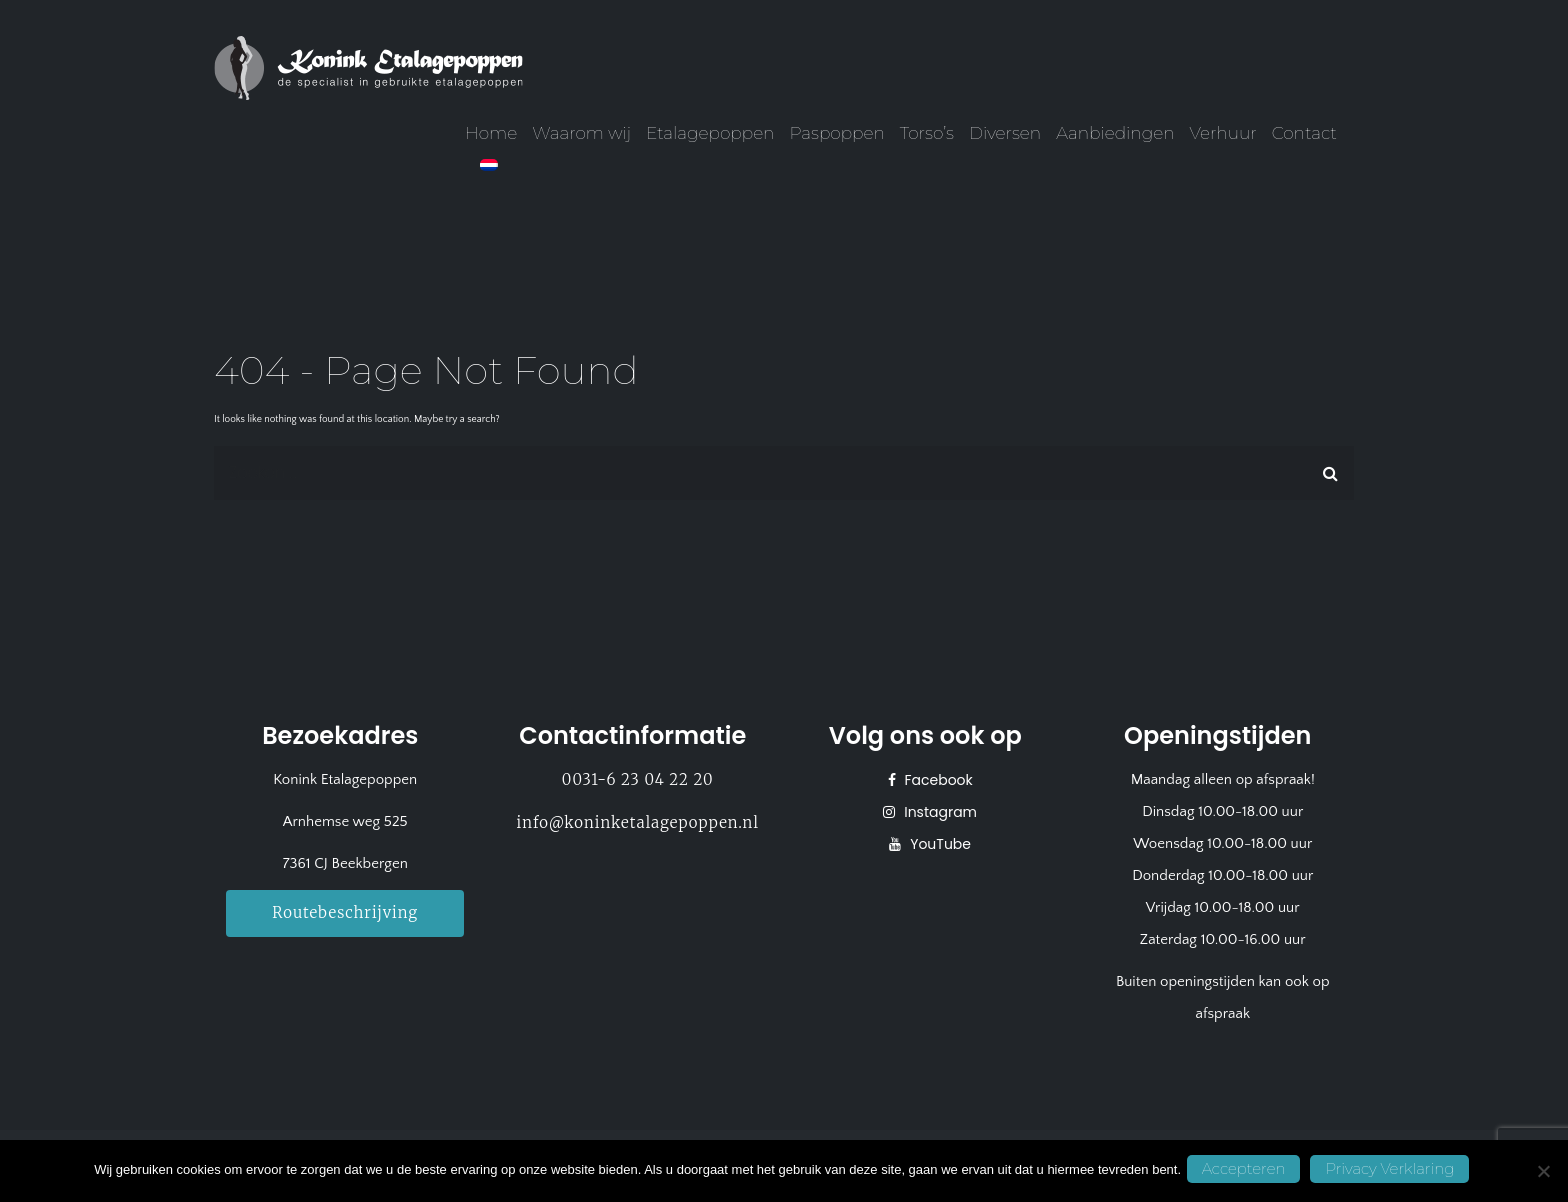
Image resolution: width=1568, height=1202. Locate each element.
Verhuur (1223, 133)
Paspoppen (836, 133)
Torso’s (927, 133)
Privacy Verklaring (1394, 1171)
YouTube (938, 844)
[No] (1543, 1172)
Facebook (937, 780)
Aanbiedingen (1115, 133)
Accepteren (1248, 1171)
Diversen (1005, 133)
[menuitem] (489, 165)
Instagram (938, 812)
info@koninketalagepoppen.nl (638, 822)
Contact (1304, 133)
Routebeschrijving (345, 911)
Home (491, 133)
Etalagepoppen (710, 133)
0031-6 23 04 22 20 (638, 779)
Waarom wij (581, 133)
